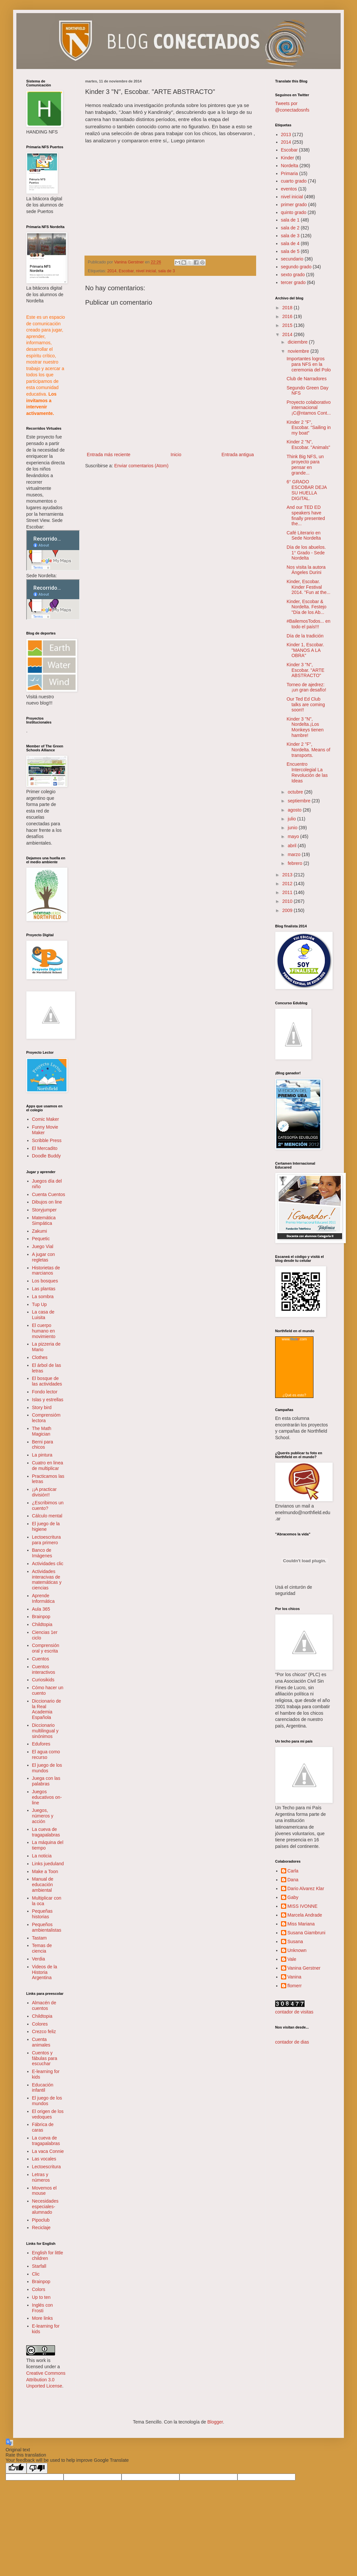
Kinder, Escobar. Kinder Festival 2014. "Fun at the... (308, 587)
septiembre (299, 800)
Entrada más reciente (108, 454)
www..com (294, 1339)
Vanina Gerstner (304, 1968)
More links (42, 2318)
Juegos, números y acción (42, 1816)
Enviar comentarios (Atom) (141, 465)
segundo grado (296, 266)
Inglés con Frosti (42, 2307)
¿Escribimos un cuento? (48, 1505)
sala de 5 (290, 251)
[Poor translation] (37, 2468)
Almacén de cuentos (44, 2005)
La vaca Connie (48, 2151)
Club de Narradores (307, 378)
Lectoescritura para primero (46, 1539)
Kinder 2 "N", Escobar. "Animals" (308, 444)
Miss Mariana (301, 1923)
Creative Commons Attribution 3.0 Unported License (46, 2379)
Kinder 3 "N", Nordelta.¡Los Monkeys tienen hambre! (305, 727)
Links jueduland (48, 1863)
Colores (40, 2024)
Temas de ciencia (42, 1948)
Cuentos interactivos (43, 1669)
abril (292, 845)
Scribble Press (47, 1140)
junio (293, 827)
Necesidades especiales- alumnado (45, 2206)
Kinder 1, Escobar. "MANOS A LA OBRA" (305, 650)
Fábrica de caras (43, 2127)
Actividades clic (48, 1563)
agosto (295, 810)
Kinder (287, 157)
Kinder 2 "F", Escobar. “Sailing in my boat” (309, 428)
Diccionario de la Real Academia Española (46, 1709)
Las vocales (44, 2158)
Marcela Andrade (305, 1915)
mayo (294, 836)
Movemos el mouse (44, 2190)
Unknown (297, 1950)
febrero (295, 863)
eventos (289, 188)
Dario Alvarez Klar (306, 1888)
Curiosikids (43, 1679)
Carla (293, 1870)
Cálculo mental (47, 1515)
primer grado (294, 204)
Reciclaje (41, 2227)
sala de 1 (290, 220)
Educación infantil (42, 2087)
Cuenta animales (41, 2042)
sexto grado (293, 274)
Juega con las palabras (46, 1781)
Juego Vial (42, 1246)
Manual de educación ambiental (42, 1884)
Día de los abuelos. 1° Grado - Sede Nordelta (306, 553)
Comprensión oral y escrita (45, 1648)
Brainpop (41, 1616)
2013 (286, 134)
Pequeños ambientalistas (47, 1927)
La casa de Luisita (43, 1314)
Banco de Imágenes (42, 1552)
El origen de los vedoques (48, 2114)
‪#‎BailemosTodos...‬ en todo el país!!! (308, 623)
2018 (288, 307)
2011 (288, 892)
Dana (293, 1879)
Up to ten (41, 2297)
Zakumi (39, 1231)
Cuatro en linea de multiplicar (47, 1465)
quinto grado (294, 212)
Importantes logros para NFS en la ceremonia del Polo (309, 364)
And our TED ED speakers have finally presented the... (306, 515)
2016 (288, 316)
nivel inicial (146, 271)
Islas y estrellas (48, 1399)
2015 (288, 325)
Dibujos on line (47, 1202)
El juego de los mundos (47, 1767)
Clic (36, 2274)
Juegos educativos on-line (47, 1797)
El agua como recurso (46, 1754)
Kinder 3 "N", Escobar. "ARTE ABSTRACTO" (305, 670)
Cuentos (40, 1658)
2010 (288, 901)
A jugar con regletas (43, 1257)
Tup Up (39, 1304)
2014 (112, 271)
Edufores (41, 1743)
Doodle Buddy (46, 1155)
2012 (288, 883)
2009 (288, 910)
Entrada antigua (237, 454)
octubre (296, 792)
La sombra (43, 1296)
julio (292, 818)
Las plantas (44, 1288)
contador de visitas (294, 2011)
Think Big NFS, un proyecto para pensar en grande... (305, 464)
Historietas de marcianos (46, 1270)
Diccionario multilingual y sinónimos (45, 1731)
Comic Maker (45, 1119)
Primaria (289, 173)
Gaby (293, 1897)
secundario (292, 258)
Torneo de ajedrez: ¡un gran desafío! (306, 687)
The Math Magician (41, 1431)
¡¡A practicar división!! (44, 1492)
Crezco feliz (44, 2031)
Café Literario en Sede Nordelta (304, 535)
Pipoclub (41, 2220)
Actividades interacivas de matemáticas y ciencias (47, 1579)
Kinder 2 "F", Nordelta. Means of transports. (308, 750)
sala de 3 (166, 271)
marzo (295, 854)
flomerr (295, 1985)
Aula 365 (41, 1609)
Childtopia (42, 1624)
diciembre (298, 342)
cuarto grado (294, 181)
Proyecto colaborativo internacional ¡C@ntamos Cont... (309, 408)
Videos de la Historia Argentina (44, 1972)
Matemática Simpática (44, 1220)
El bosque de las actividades (47, 1381)
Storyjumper (44, 1209)
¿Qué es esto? (294, 1395)
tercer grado (293, 282)
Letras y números (41, 2177)
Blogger (215, 2421)
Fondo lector (45, 1391)
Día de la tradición (305, 635)
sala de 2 (290, 227)
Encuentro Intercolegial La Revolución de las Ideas (307, 772)
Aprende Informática (43, 1598)
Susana (295, 1941)
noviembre (299, 351)
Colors (38, 2289)
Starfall (39, 2266)
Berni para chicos (42, 1444)
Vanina (295, 1976)
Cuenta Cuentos (48, 1194)
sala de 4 (290, 243)
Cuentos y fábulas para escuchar (44, 2058)
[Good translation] (16, 2468)
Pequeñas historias (42, 1913)
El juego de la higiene (46, 1526)
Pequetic (41, 1238)
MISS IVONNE (303, 1906)
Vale (292, 1959)
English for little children (47, 2255)
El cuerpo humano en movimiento (44, 1331)
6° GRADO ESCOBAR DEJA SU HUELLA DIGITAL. (307, 490)
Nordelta (289, 165)
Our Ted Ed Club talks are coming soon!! (306, 704)
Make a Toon (45, 1871)
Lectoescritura (46, 2166)
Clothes (39, 1357)
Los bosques (45, 1280)
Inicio (176, 454)
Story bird (42, 1407)
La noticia (42, 1855)
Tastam (39, 1938)
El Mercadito (45, 1148)
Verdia (38, 1958)
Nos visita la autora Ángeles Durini (306, 569)
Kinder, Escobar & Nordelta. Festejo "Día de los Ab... (307, 607)
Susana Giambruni (307, 1932)
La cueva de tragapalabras (46, 1832)
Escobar (126, 271)
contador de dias (292, 2042)
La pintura (42, 1455)
